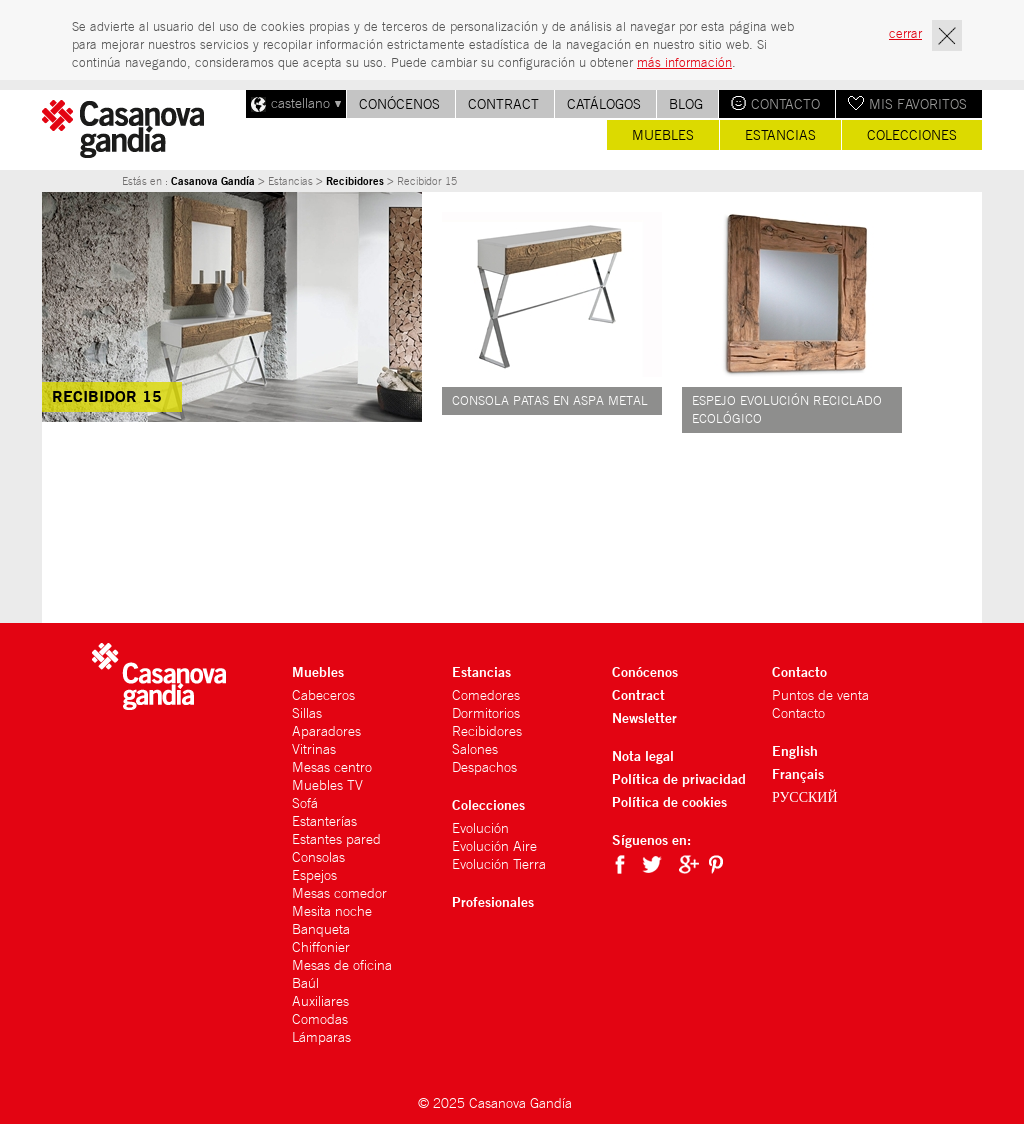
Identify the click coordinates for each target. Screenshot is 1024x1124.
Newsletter (644, 717)
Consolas (318, 857)
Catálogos (604, 104)
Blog (686, 104)
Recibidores (355, 181)
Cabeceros (323, 695)
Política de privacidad (679, 778)
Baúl (305, 983)
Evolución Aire (494, 846)
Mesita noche (332, 911)
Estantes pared (336, 839)
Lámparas (321, 1037)
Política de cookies (669, 801)
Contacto (785, 104)
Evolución (480, 828)
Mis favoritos (918, 104)
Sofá (305, 803)
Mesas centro (332, 767)
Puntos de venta (820, 695)
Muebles (663, 135)
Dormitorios (486, 713)
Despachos (484, 767)
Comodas (320, 1019)
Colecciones (912, 135)
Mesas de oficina (342, 965)
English (795, 750)
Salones (475, 749)
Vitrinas (314, 749)
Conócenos (399, 104)
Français (798, 773)
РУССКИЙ (805, 796)
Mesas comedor (339, 893)
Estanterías (324, 821)
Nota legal (643, 755)
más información (684, 62)
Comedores (486, 695)
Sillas (307, 713)
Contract (503, 104)
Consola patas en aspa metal (550, 400)
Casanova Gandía (213, 181)
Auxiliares (320, 1001)
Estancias (780, 135)
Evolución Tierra (499, 864)
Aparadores (326, 731)
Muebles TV (327, 785)
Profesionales (493, 901)
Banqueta (321, 929)
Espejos (314, 875)
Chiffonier (321, 947)
